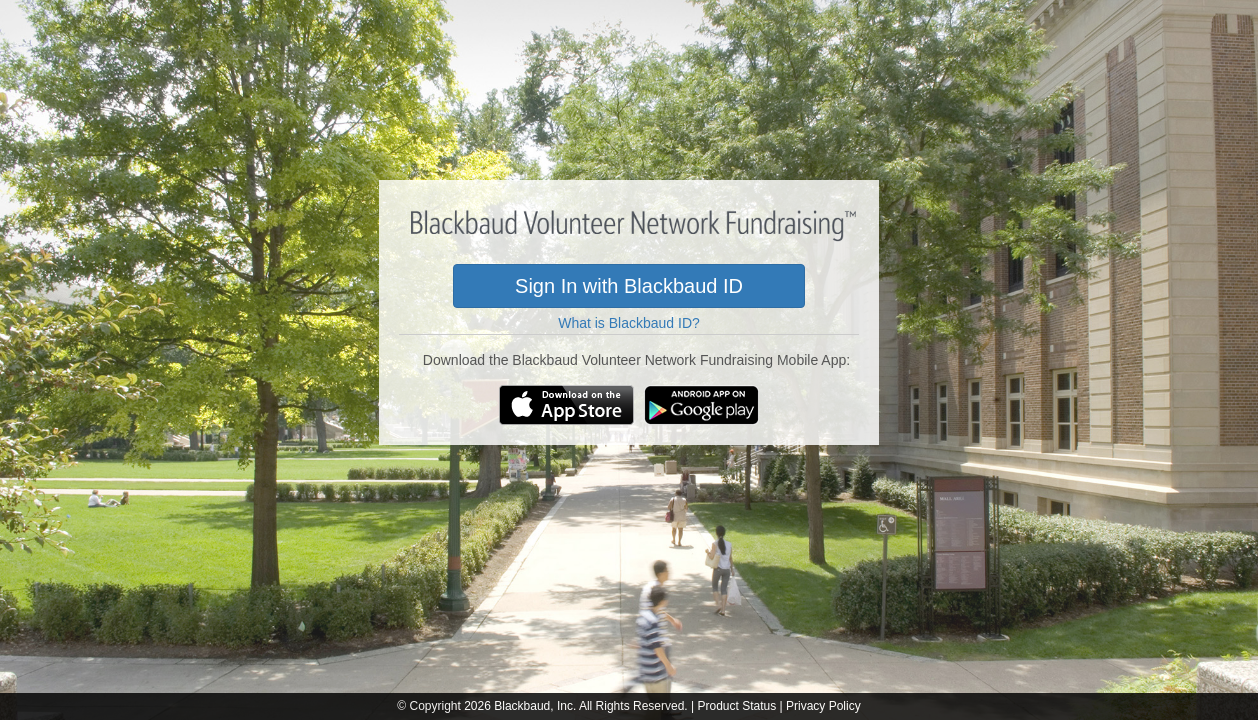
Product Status (736, 706)
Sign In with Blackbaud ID (629, 286)
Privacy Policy (823, 706)
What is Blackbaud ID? (629, 323)
